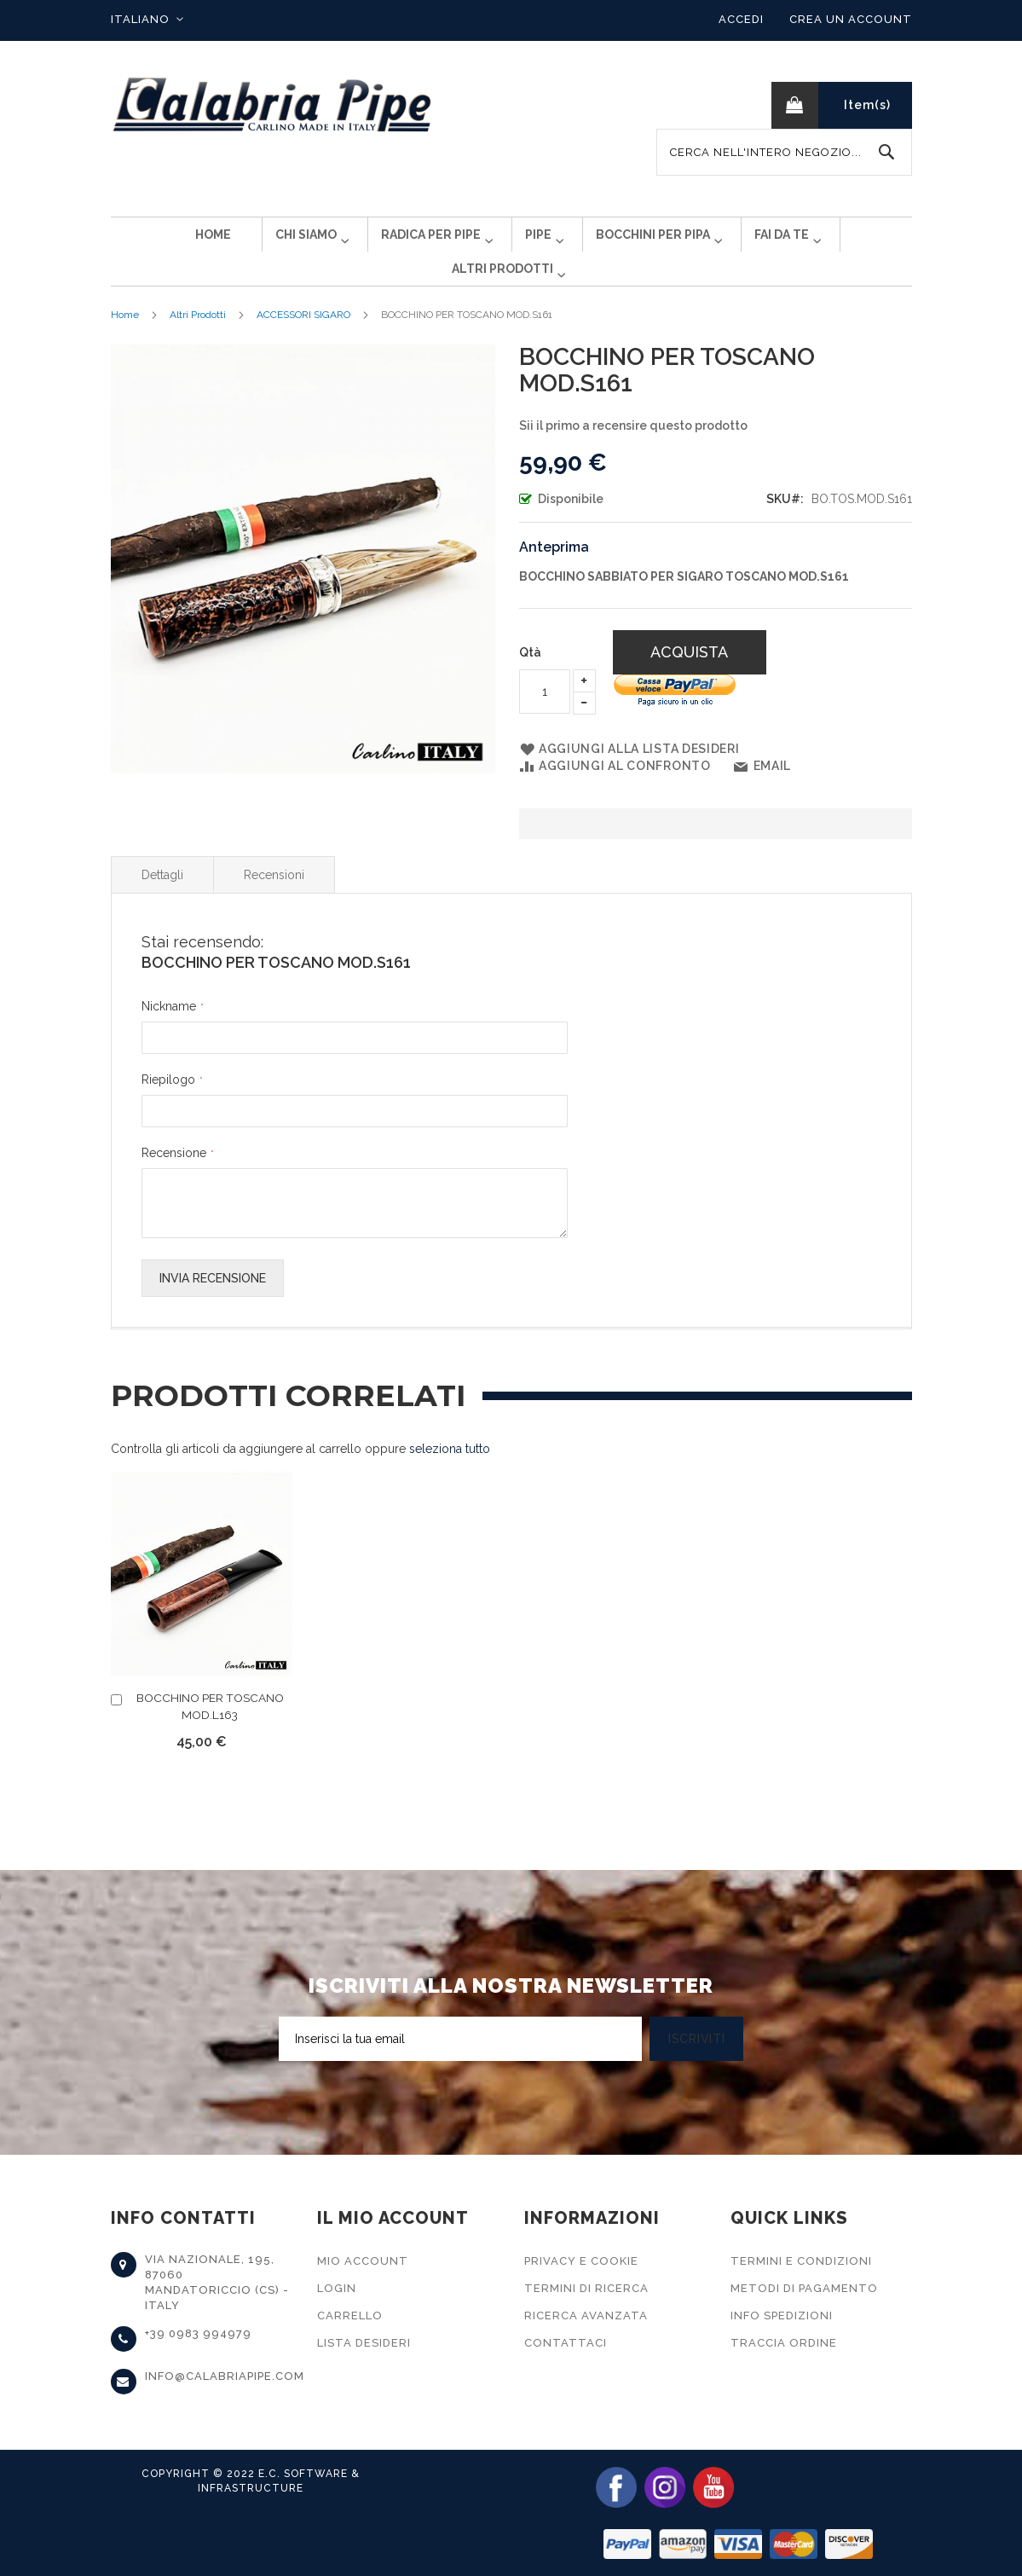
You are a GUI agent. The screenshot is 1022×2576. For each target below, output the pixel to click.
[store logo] (273, 105)
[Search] (886, 152)
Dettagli (162, 902)
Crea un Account (850, 19)
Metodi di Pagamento (804, 2288)
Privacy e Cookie (581, 2261)
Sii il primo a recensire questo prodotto (633, 453)
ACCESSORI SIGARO (303, 342)
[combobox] (784, 152)
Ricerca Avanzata (586, 2315)
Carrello (350, 2315)
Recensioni (274, 902)
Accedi (741, 19)
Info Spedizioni (781, 2315)
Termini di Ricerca (586, 2288)
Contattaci (565, 2342)
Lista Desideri (364, 2342)
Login (336, 2288)
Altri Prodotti (198, 342)
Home (125, 342)
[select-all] (449, 1476)
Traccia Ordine (783, 2342)
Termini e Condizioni (801, 2261)
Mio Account (362, 2261)
